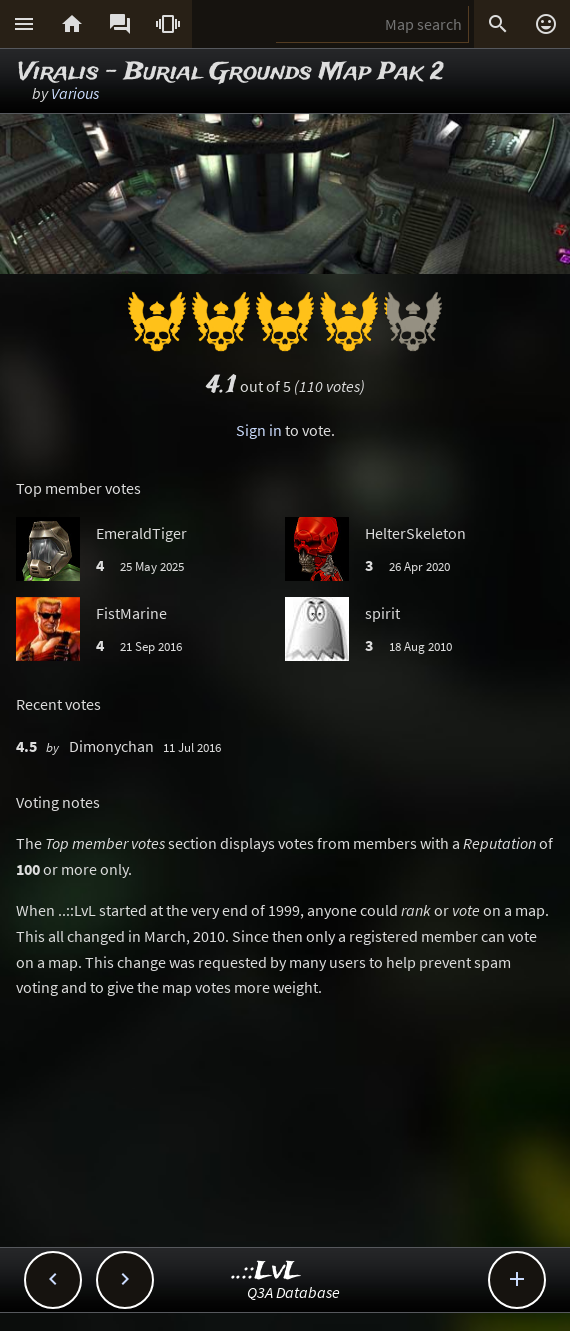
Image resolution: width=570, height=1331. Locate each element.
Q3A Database (293, 1292)
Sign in (259, 430)
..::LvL (266, 1271)
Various (75, 93)
